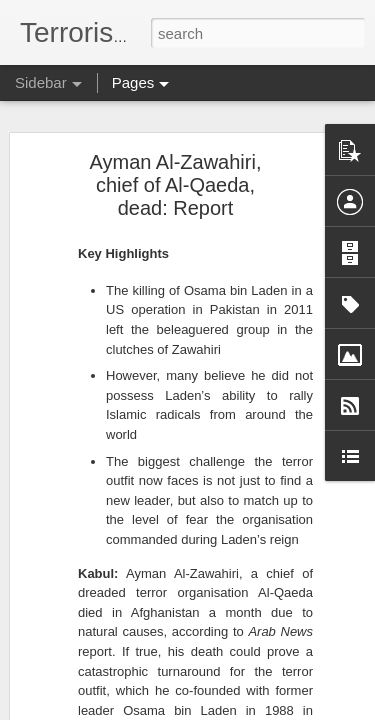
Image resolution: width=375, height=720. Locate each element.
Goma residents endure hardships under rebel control (191, 437)
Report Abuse (308, 709)
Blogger (250, 709)
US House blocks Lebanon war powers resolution (180, 257)
